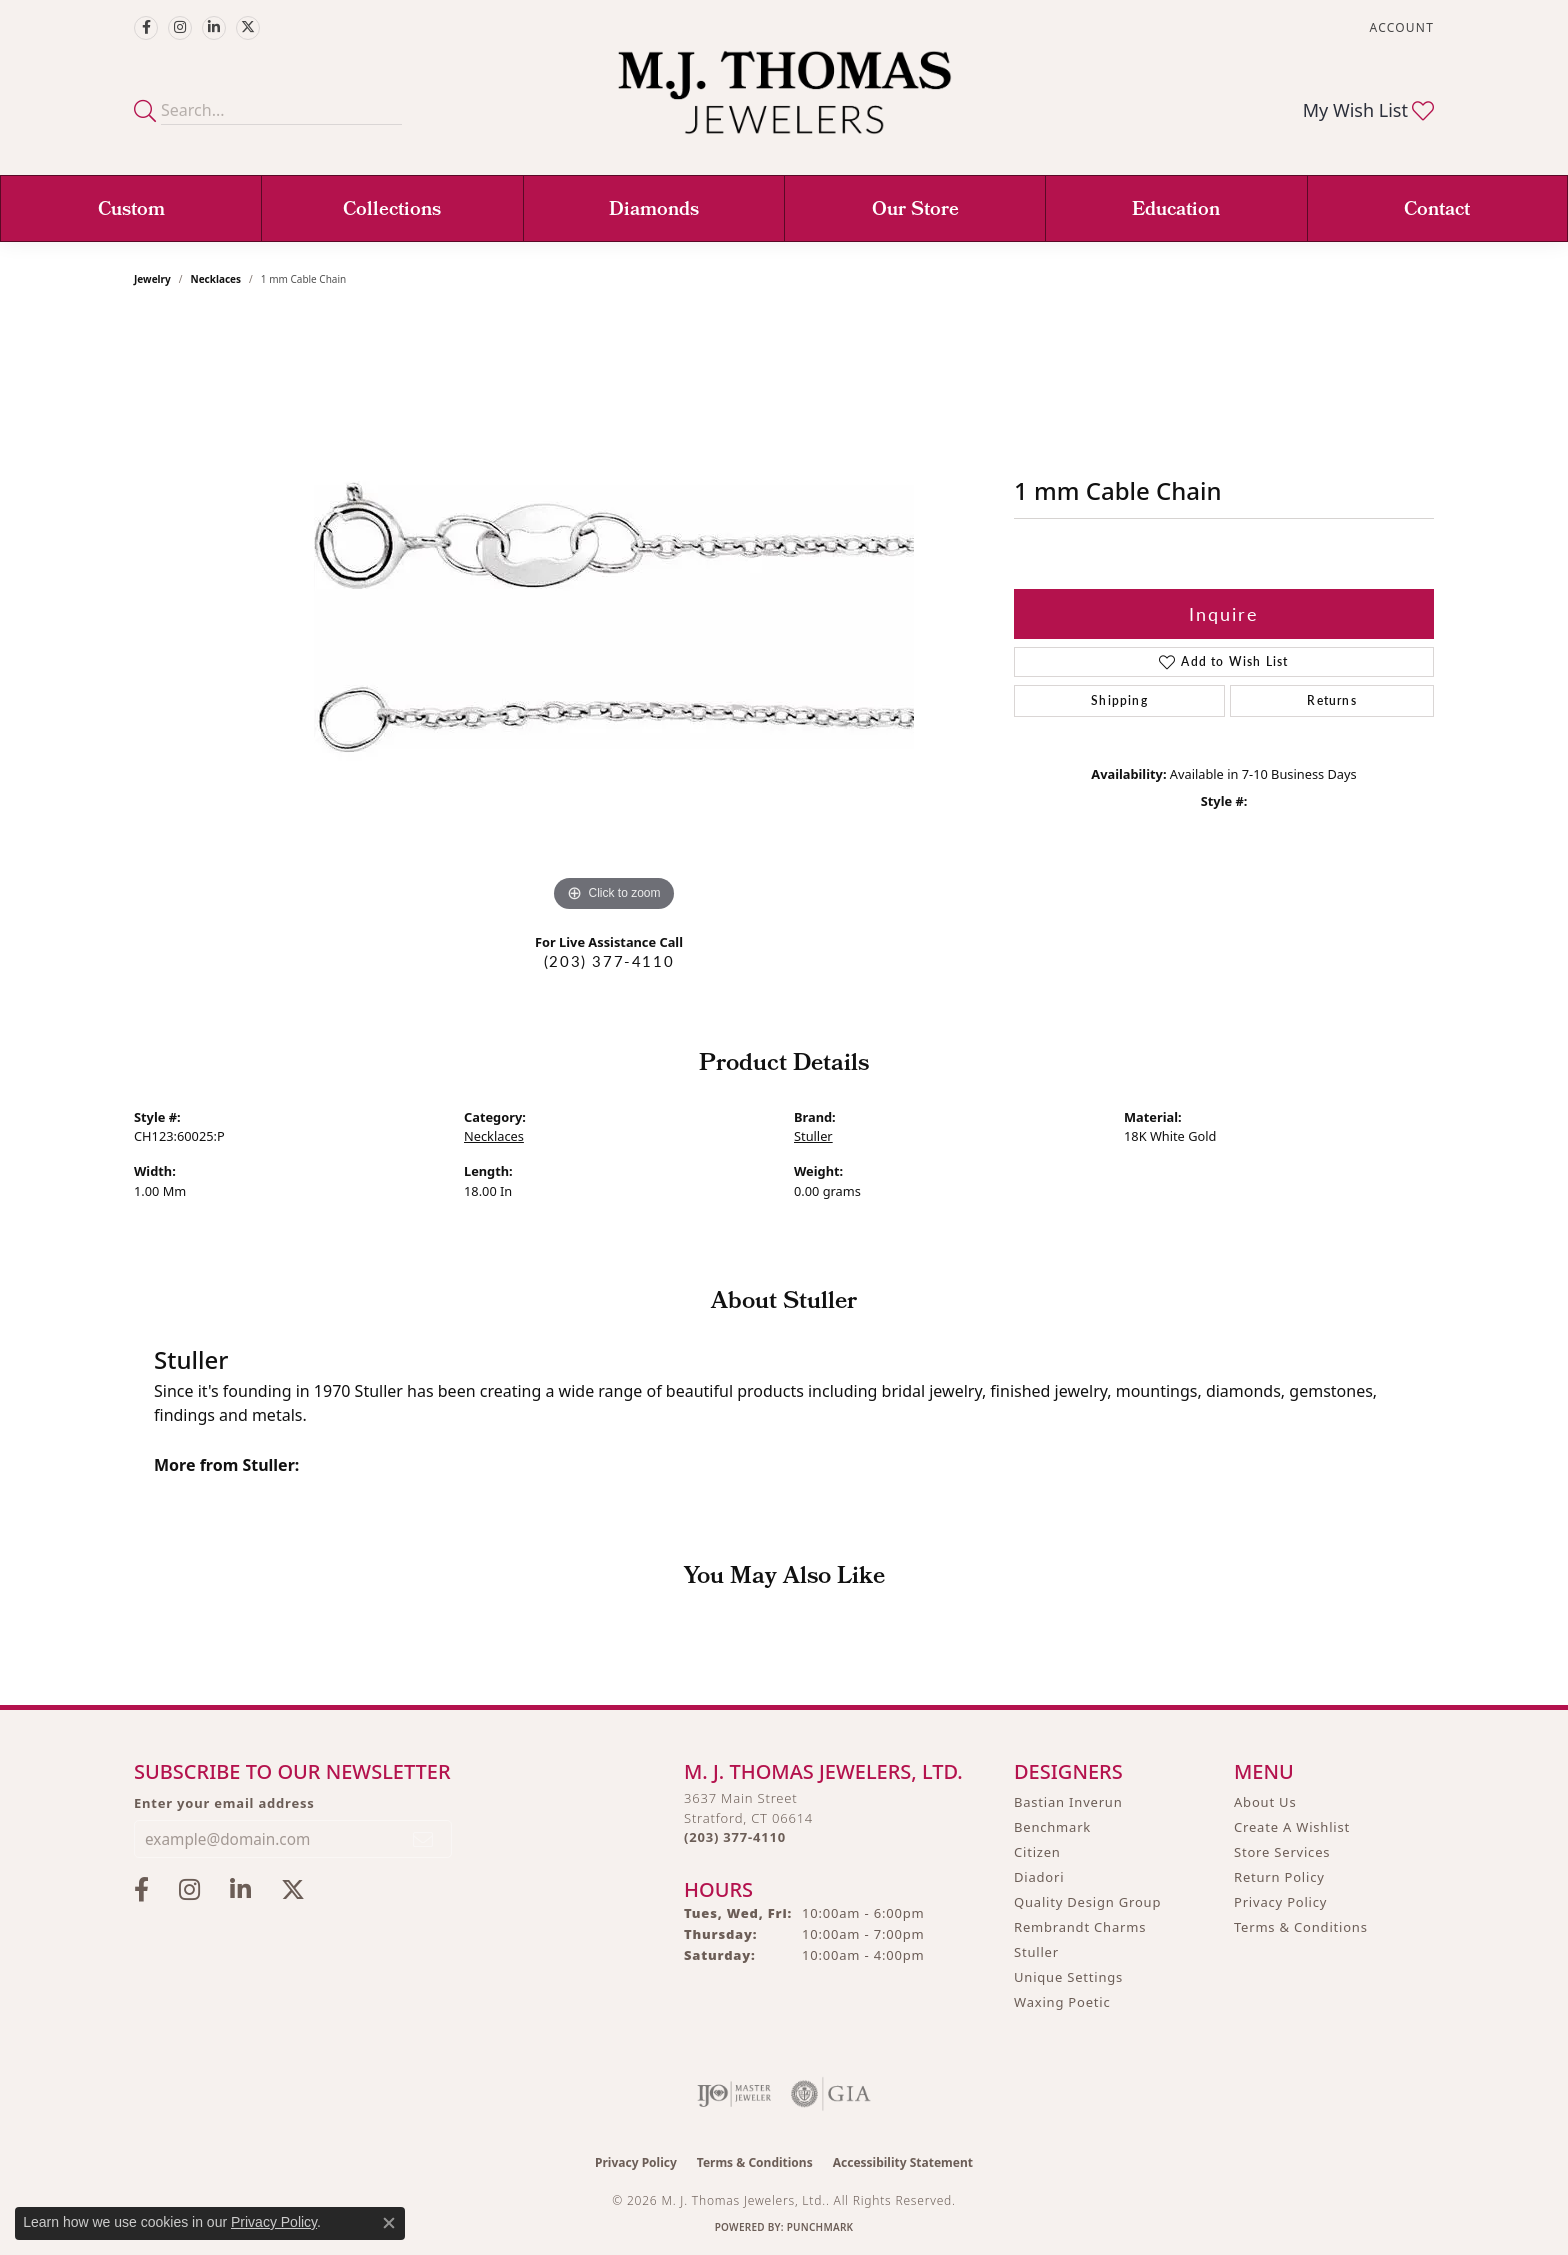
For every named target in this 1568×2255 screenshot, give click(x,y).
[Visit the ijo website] (734, 2094)
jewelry (152, 279)
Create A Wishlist (1292, 1827)
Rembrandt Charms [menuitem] (1080, 1927)
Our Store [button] (915, 211)
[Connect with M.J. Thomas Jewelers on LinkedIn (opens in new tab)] (214, 28)
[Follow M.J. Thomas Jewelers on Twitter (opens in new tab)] (248, 28)
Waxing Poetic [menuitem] (1062, 2002)
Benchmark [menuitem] (1052, 1827)
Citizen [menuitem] (1037, 1852)
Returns (1331, 700)
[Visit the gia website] (831, 2094)
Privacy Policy (1280, 1902)
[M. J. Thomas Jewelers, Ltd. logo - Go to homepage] (784, 102)
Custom (131, 211)
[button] (1400, 27)
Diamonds (654, 211)
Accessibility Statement (903, 2162)
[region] (614, 617)
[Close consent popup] (389, 2223)
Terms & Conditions (1301, 1927)
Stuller (813, 1136)
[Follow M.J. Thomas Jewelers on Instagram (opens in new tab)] (180, 28)
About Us (1265, 1802)
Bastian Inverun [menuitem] (1068, 1802)
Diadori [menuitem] (1039, 1877)
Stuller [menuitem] (1036, 1952)
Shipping (1119, 700)
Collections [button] (392, 211)
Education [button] (1176, 211)
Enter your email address (224, 1803)
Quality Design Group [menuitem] (1087, 1902)
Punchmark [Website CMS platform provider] (820, 2227)
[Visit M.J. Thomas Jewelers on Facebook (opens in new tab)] (146, 28)
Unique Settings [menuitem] (1068, 1977)
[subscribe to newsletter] (424, 1839)
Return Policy (1279, 1877)
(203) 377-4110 (609, 961)
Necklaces (216, 279)
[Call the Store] (735, 1837)
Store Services (1282, 1852)
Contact (1437, 211)
